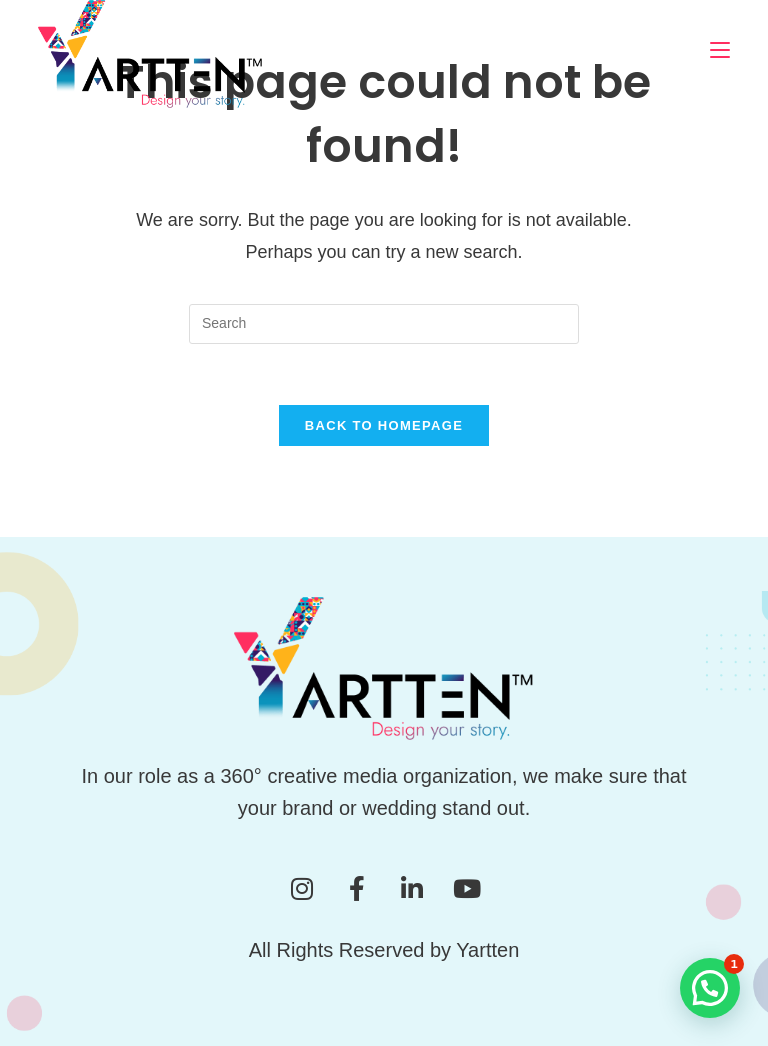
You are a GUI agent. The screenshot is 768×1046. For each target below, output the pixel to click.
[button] (710, 988)
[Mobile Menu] (720, 49)
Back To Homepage (384, 425)
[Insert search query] (384, 324)
